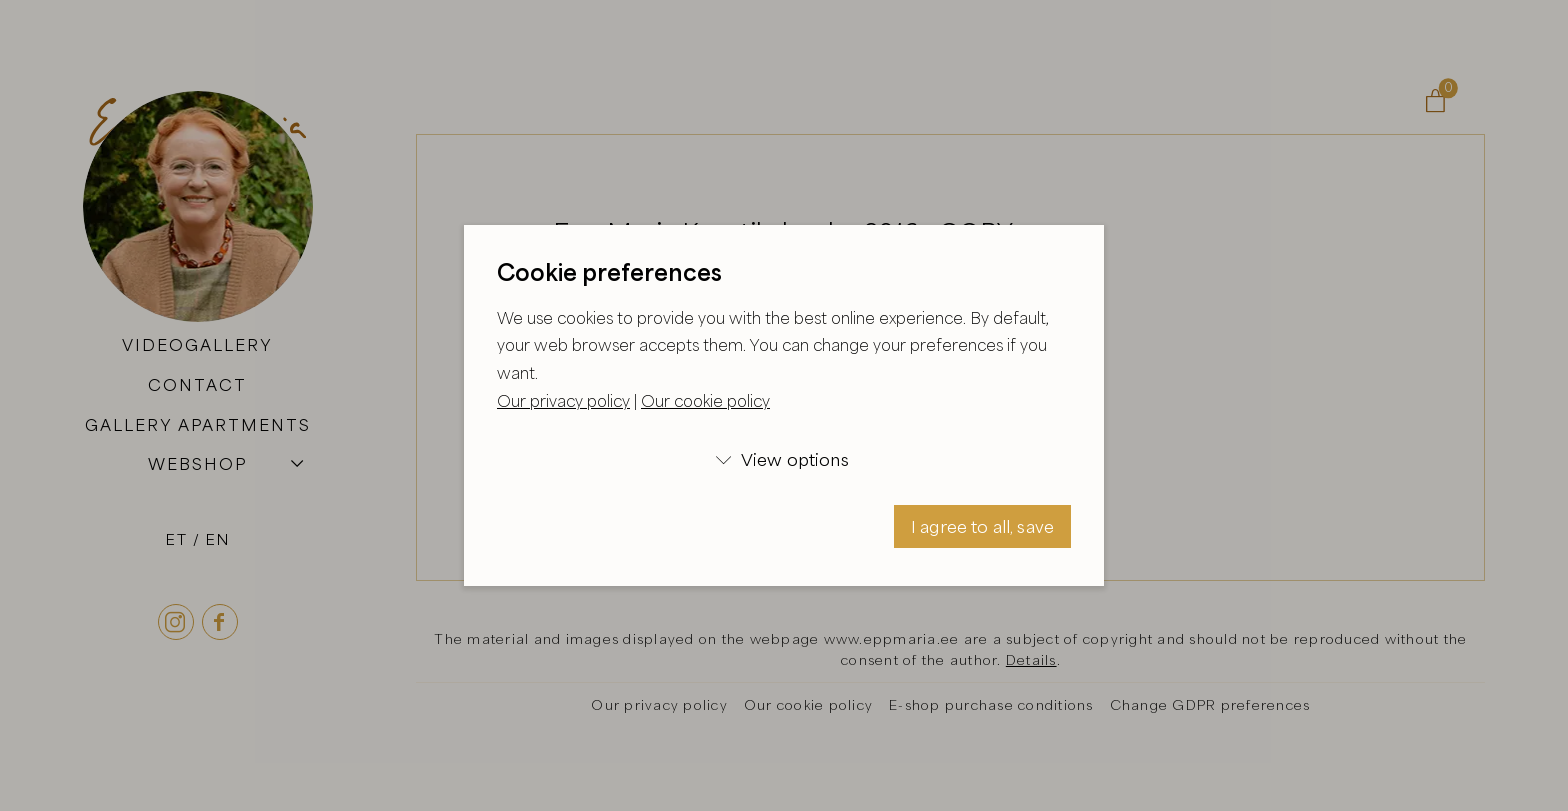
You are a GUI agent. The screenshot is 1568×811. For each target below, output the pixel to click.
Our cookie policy (705, 401)
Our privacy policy (563, 401)
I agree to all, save (982, 526)
